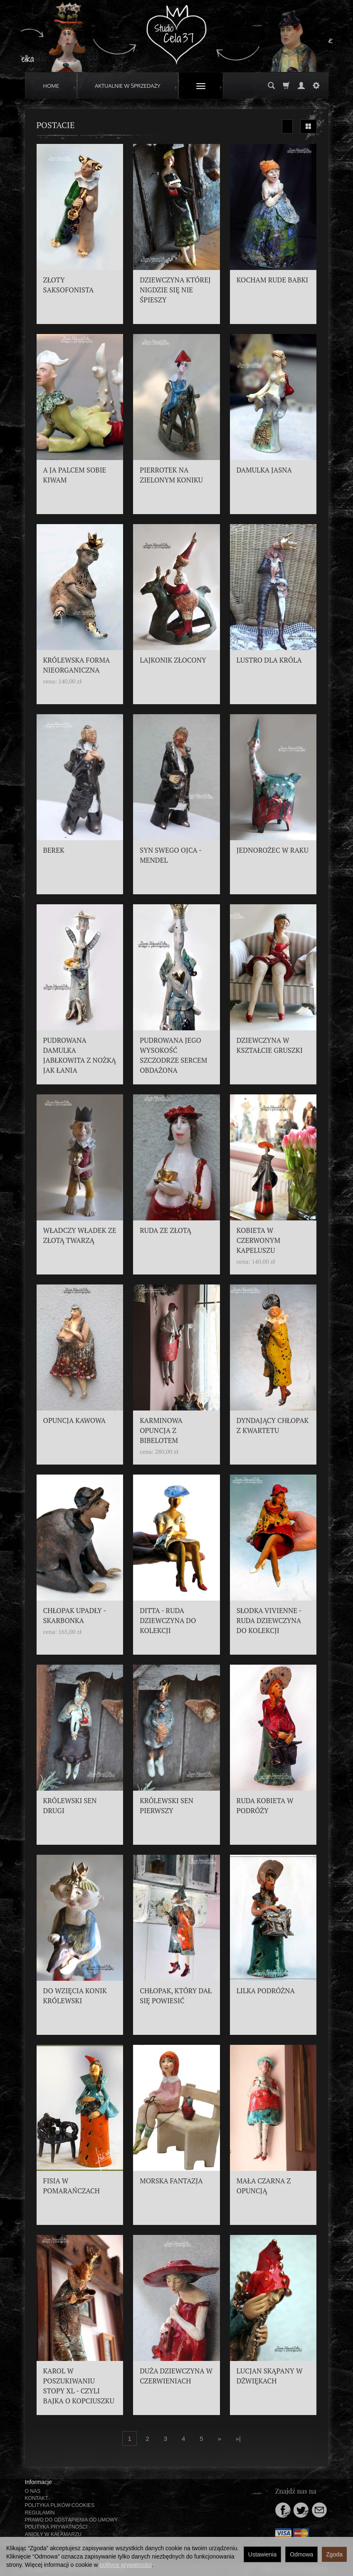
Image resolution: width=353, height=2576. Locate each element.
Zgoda (334, 2554)
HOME (51, 85)
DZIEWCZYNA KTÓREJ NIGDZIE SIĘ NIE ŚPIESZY (175, 289)
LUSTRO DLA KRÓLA (269, 660)
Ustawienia (262, 2554)
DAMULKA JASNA (264, 470)
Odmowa (301, 2554)
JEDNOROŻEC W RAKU (273, 850)
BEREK (53, 850)
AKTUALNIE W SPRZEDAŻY (127, 85)
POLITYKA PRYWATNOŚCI (56, 2527)
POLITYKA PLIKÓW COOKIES (60, 2505)
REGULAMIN (40, 2513)
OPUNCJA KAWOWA (74, 1420)
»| (238, 2438)
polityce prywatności (126, 2564)
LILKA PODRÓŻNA (266, 1990)
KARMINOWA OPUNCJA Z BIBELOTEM (161, 1430)
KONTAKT (36, 2498)
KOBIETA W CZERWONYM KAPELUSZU (258, 1240)
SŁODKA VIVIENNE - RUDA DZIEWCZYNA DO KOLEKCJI (269, 1620)
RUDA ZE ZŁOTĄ (165, 1230)
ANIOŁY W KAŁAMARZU (53, 2534)
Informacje (38, 2482)
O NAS (33, 2491)
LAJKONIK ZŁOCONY (173, 660)
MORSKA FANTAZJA (171, 2180)
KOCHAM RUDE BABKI (272, 280)
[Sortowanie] (287, 126)
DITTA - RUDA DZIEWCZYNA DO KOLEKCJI (168, 1620)
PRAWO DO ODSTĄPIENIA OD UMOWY (71, 2520)
